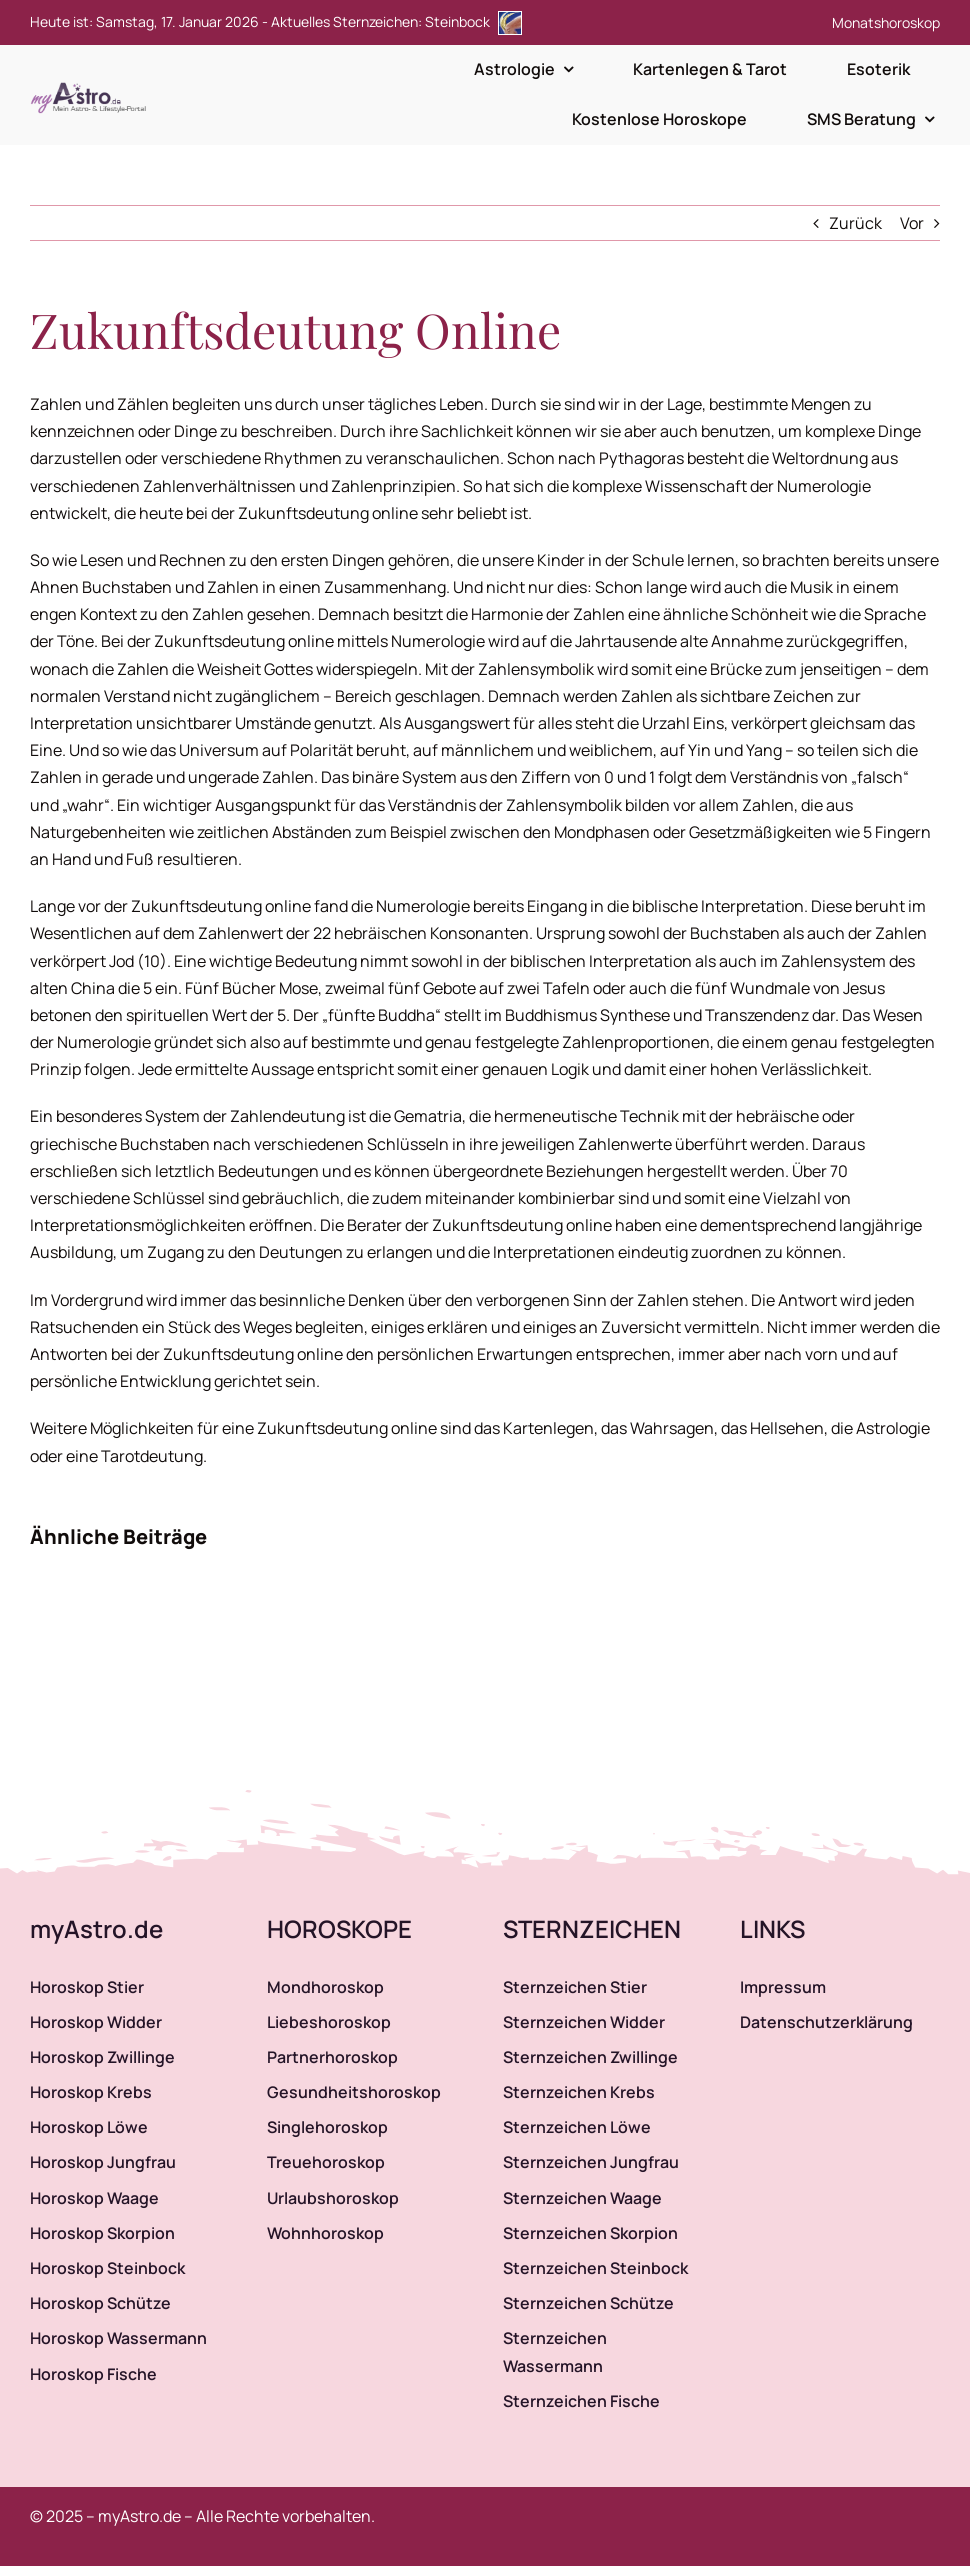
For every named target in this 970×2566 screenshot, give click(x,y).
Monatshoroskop (886, 22)
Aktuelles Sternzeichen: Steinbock (396, 21)
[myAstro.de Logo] (92, 83)
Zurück (855, 223)
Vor (912, 223)
